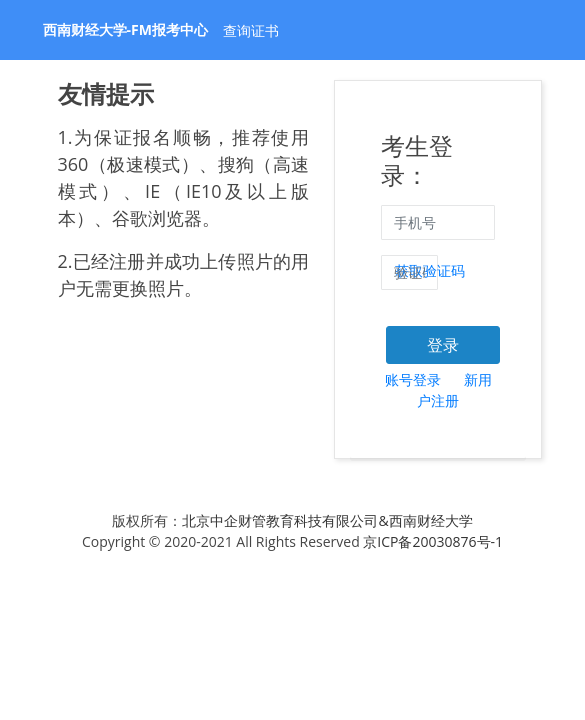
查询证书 (251, 30)
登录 (443, 345)
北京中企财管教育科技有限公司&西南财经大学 (327, 520)
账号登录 (413, 379)
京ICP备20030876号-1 (433, 541)
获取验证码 (430, 270)
